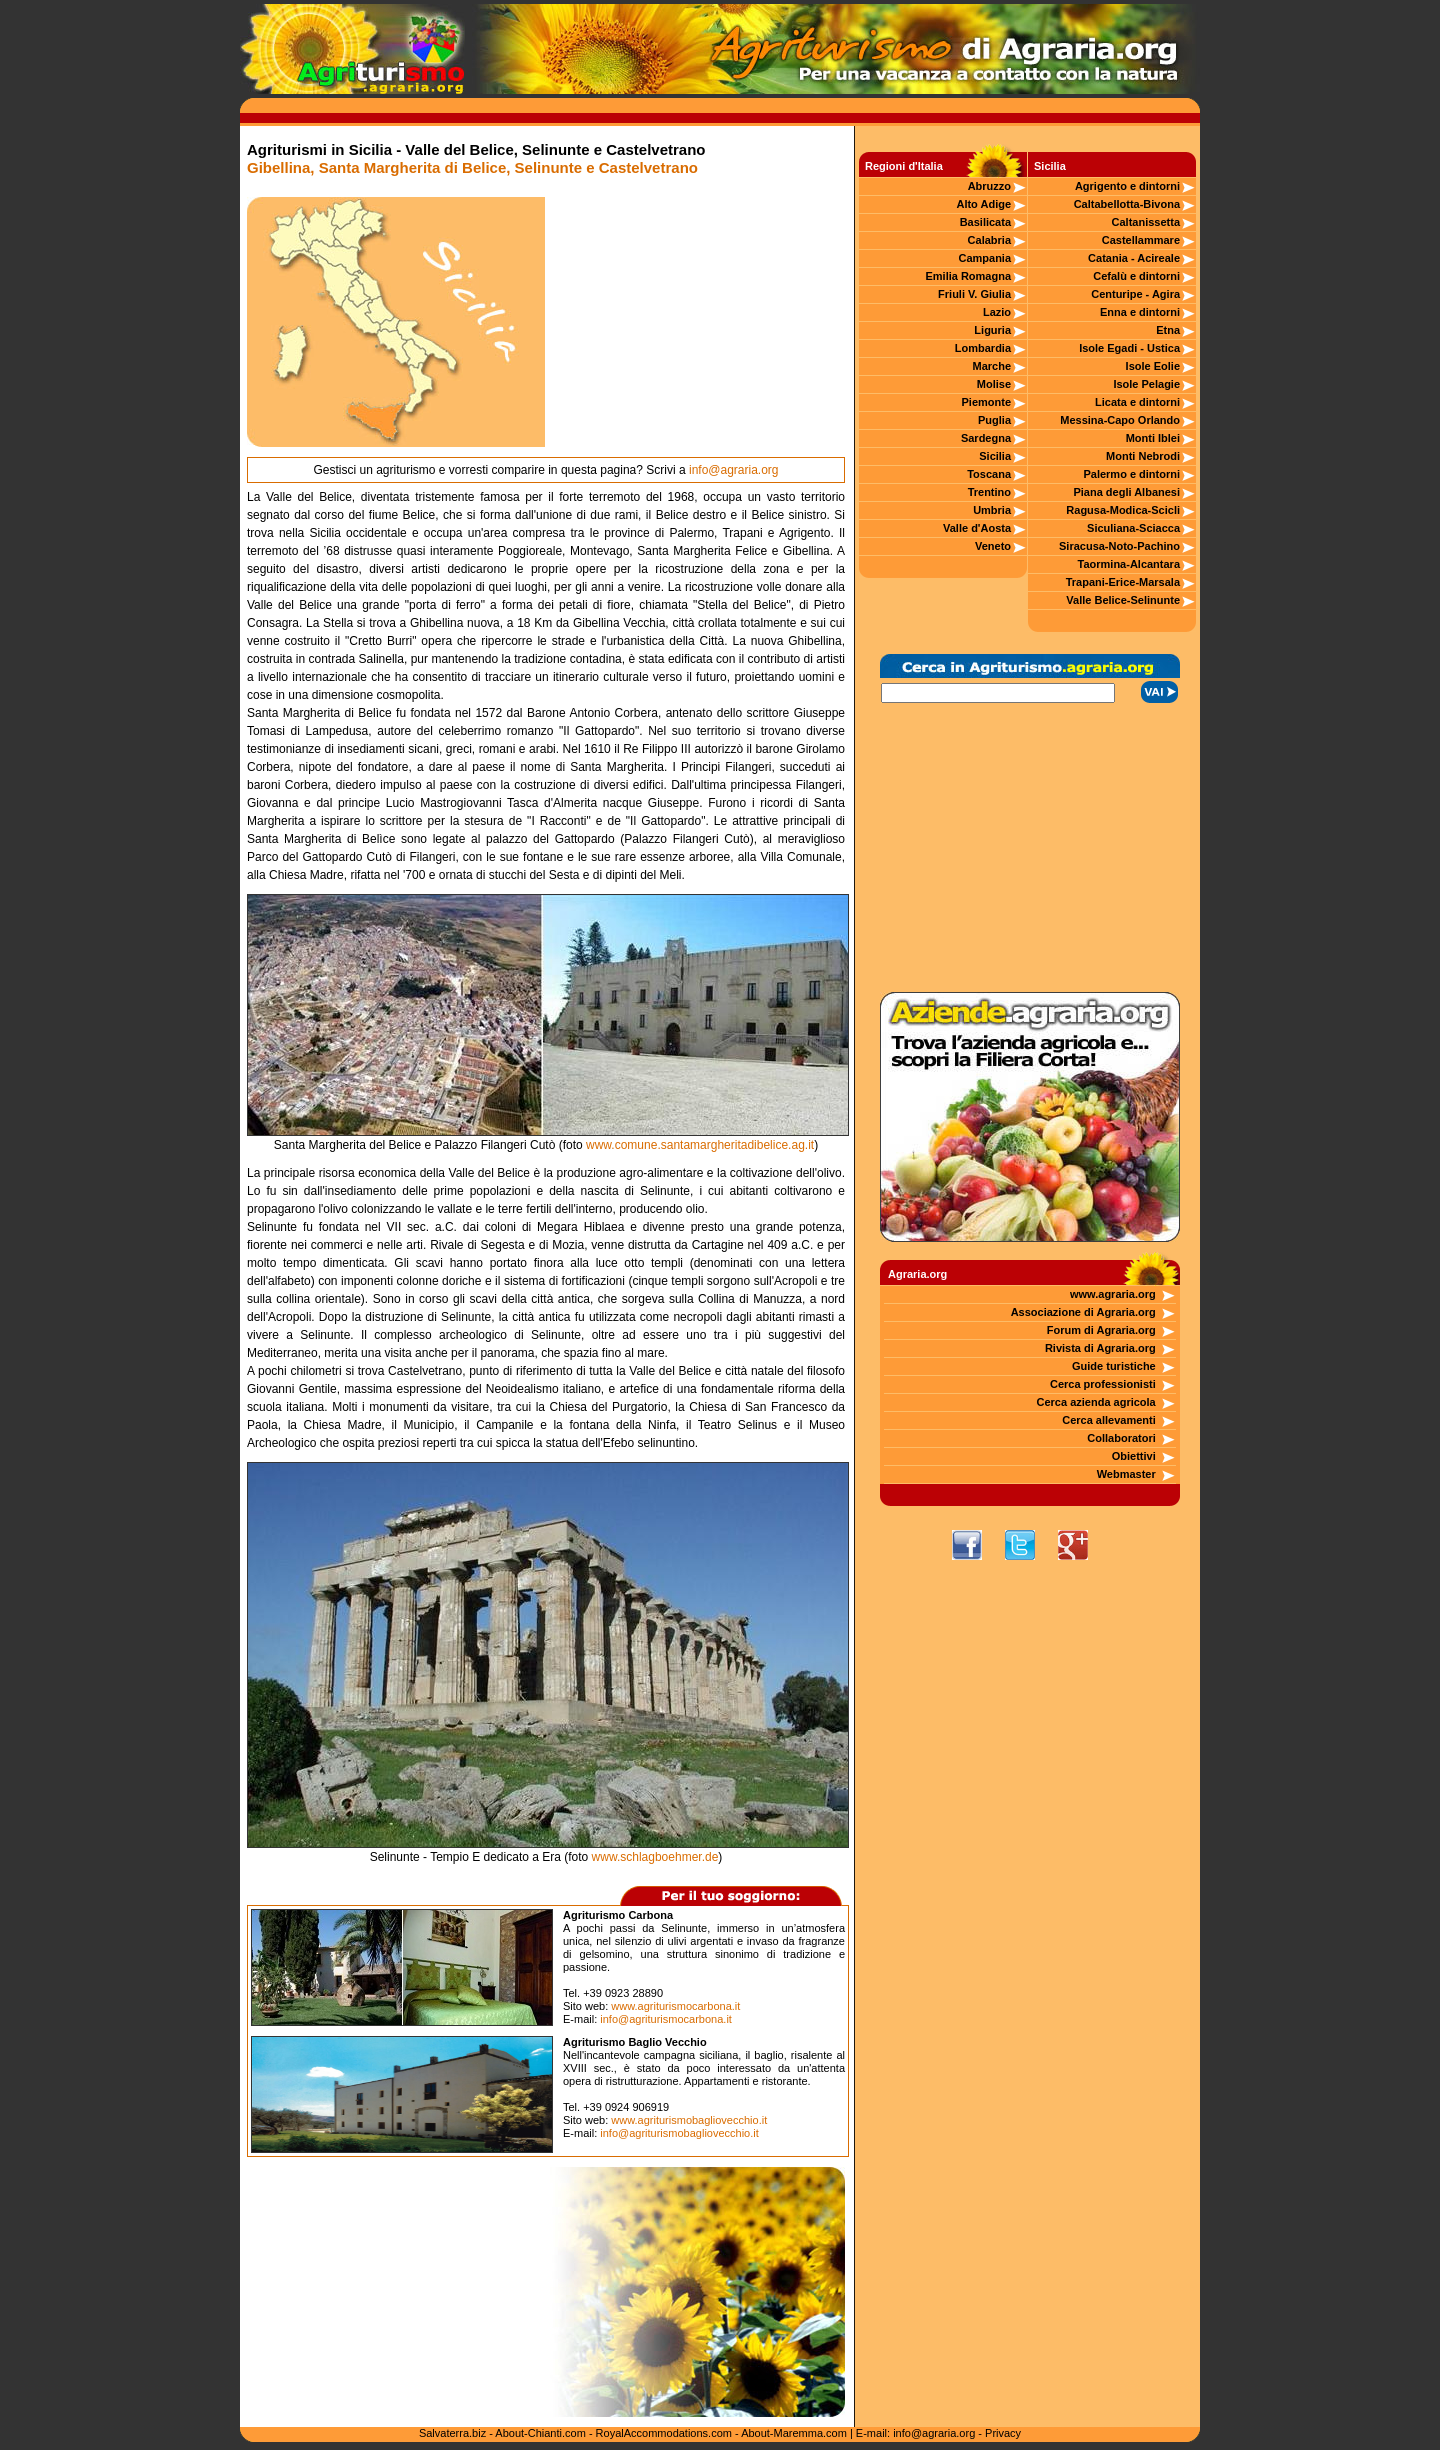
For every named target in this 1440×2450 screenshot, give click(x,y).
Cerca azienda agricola (1096, 1402)
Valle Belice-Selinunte (1123, 600)
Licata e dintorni (1137, 402)
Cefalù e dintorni (1136, 276)
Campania (984, 258)
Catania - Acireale (1134, 258)
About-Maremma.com (794, 2433)
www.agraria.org (1113, 1294)
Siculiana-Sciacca (1133, 528)
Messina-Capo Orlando (1120, 420)
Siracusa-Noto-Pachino (1119, 546)
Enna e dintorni (1140, 312)
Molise (994, 384)
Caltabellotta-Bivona (1127, 204)
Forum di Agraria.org (1101, 1330)
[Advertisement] (695, 322)
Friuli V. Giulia (974, 294)
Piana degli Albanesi (1126, 492)
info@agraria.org (734, 470)
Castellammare (1141, 240)
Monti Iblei (1153, 438)
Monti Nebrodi (1143, 456)
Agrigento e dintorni (1127, 186)
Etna (1168, 330)
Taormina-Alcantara (1129, 564)
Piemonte (987, 402)
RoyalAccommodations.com (664, 2433)
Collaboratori (1121, 1438)
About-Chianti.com (540, 2433)
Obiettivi (1134, 1456)
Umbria (992, 510)
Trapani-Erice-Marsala (1123, 582)
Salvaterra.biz (452, 2433)
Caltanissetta (1146, 222)
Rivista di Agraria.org (1100, 1348)
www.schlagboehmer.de (655, 1857)
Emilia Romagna (968, 276)
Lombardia (983, 348)
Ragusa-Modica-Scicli (1123, 510)
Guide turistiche (1114, 1366)
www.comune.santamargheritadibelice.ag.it (700, 1145)
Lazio (997, 312)
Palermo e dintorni (1131, 474)
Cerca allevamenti (1109, 1420)
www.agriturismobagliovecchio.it (689, 2120)
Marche (992, 366)
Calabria (989, 240)
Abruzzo (989, 186)
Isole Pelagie (1146, 384)
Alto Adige (983, 204)
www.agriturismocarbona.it (675, 2006)
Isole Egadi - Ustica (1129, 348)
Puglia (994, 420)
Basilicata (985, 222)
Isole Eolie (1153, 366)
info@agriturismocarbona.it (666, 2019)
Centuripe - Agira (1135, 294)
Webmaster (1126, 1474)
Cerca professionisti (1103, 1384)
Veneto (993, 546)
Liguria (992, 330)
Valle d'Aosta (977, 528)
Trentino (989, 492)
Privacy (1003, 2433)
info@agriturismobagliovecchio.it (679, 2133)
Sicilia (995, 456)
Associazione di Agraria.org (1083, 1312)
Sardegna (986, 438)
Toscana (989, 474)
